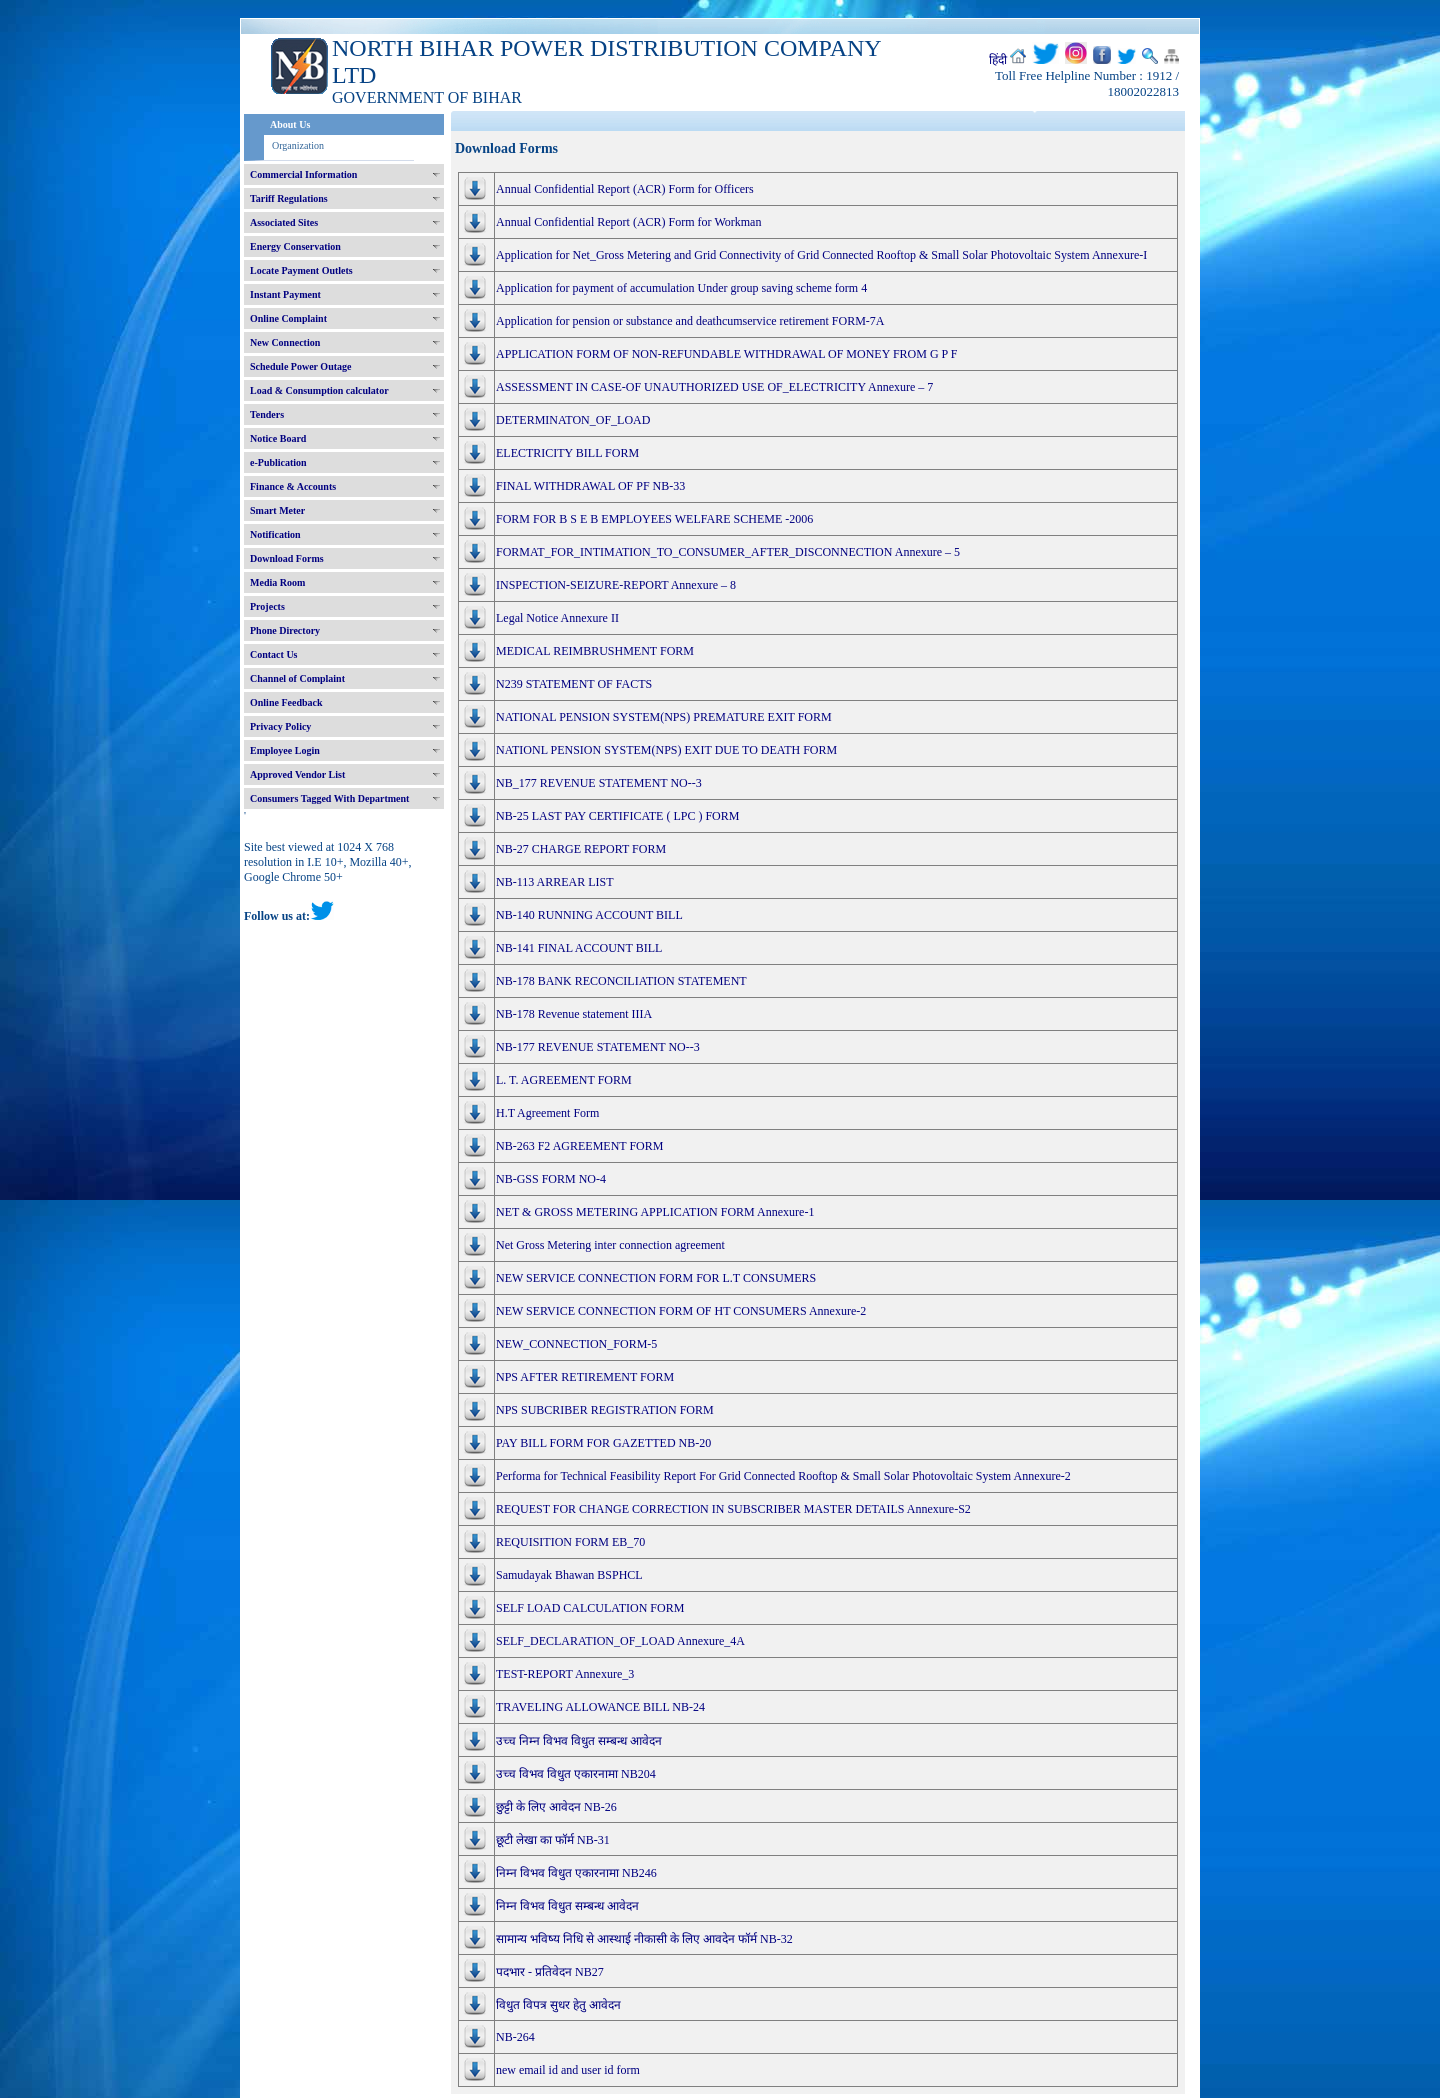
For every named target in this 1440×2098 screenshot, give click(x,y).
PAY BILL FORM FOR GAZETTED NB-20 (603, 1443)
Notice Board (278, 438)
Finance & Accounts (293, 486)
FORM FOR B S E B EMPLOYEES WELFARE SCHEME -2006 (654, 519)
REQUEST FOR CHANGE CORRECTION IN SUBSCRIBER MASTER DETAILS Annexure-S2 (733, 1509)
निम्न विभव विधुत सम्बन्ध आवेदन (567, 1906)
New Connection (285, 342)
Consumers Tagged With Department (329, 798)
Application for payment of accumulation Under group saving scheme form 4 (681, 288)
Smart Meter (277, 510)
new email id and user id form (568, 2070)
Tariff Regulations (289, 198)
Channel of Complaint (297, 678)
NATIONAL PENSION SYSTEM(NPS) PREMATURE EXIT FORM (664, 717)
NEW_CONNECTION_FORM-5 (576, 1344)
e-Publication (278, 462)
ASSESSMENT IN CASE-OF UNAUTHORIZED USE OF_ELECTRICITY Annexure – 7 (714, 387)
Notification (275, 534)
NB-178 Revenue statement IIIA (574, 1014)
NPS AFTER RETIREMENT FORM (585, 1377)
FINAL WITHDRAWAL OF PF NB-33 (590, 486)
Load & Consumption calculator (319, 390)
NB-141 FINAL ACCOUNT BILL (579, 948)
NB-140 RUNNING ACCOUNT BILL (589, 915)
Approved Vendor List (297, 774)
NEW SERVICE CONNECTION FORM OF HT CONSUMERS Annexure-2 (681, 1311)
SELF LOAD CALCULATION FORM (590, 1608)
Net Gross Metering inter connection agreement (610, 1245)
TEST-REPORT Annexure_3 (565, 1674)
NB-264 (515, 2037)
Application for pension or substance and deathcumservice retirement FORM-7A (690, 321)
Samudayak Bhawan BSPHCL (569, 1575)
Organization (298, 145)
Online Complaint (288, 318)
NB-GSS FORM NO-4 (551, 1179)
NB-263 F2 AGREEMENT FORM (579, 1146)
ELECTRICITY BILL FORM (567, 453)
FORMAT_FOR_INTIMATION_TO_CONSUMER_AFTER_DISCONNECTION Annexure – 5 (728, 552)
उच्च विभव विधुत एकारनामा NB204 (576, 1774)
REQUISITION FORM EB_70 (570, 1542)
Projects (267, 606)
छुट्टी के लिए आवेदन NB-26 (556, 1807)
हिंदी (998, 60)
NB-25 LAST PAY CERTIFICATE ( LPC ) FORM (617, 816)
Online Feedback (286, 702)
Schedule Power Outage (300, 366)
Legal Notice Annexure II (557, 618)
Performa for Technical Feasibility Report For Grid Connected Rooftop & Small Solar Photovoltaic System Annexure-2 (783, 1476)
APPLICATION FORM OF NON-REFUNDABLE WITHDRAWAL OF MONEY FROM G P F (727, 354)
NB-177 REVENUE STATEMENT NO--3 (598, 1047)
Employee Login (285, 750)
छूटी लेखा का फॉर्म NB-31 (553, 1840)
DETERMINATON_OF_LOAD (573, 420)
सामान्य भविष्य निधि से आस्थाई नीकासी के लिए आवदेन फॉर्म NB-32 (644, 1939)
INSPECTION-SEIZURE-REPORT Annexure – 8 (616, 585)
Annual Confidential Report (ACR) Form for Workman (628, 222)
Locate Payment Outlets (301, 270)
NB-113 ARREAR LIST (555, 882)
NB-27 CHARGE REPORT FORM (581, 849)
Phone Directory (285, 630)
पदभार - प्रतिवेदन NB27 (550, 1972)
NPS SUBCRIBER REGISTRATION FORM (605, 1410)
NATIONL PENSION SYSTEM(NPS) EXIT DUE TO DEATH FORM (666, 750)
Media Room (277, 582)
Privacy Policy (280, 726)
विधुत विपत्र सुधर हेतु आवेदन (558, 2005)
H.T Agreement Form (547, 1113)
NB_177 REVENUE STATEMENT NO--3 (599, 783)
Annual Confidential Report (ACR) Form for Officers (625, 189)
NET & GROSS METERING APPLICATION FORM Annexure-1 (655, 1212)
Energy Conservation (295, 246)
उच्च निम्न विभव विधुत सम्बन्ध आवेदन (579, 1741)
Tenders (267, 414)
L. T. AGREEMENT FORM (564, 1080)
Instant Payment (285, 294)
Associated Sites (284, 222)
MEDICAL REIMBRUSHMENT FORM (595, 651)
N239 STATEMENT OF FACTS (574, 684)
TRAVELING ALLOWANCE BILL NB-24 (600, 1707)
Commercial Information (303, 174)
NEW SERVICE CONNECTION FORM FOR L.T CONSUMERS (656, 1278)
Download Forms (287, 558)
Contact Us (274, 654)
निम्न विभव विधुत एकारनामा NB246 (576, 1873)
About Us (290, 124)
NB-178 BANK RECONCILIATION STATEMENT (621, 981)
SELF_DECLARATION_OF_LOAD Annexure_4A (620, 1641)
